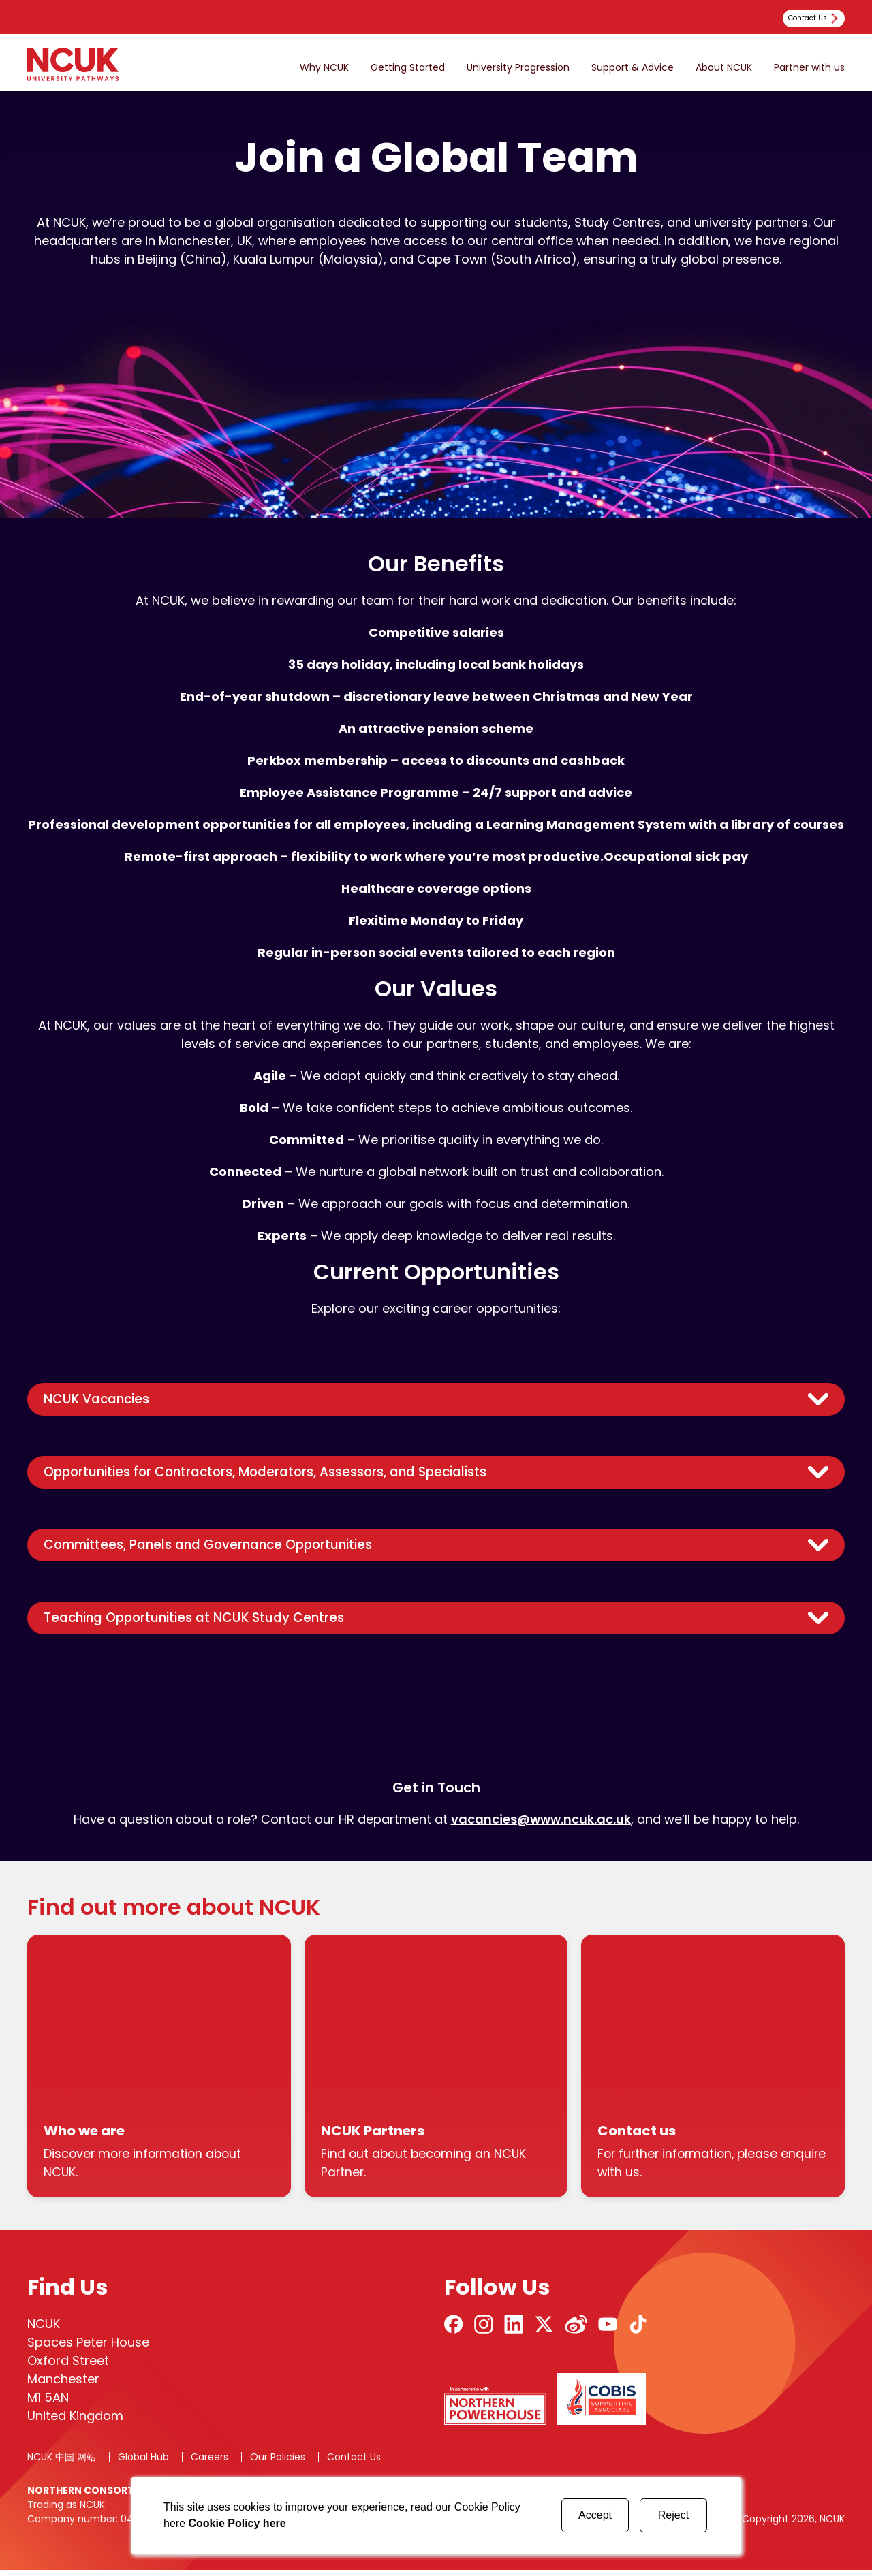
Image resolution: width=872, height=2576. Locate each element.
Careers (209, 2463)
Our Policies (277, 2463)
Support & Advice (632, 67)
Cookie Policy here (236, 2523)
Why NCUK (324, 67)
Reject (673, 2515)
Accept (595, 2515)
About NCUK (724, 67)
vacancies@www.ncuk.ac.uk (541, 1824)
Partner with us (809, 67)
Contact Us (354, 2463)
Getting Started (408, 67)
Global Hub (143, 2463)
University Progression (518, 67)
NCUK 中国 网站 (61, 2463)
